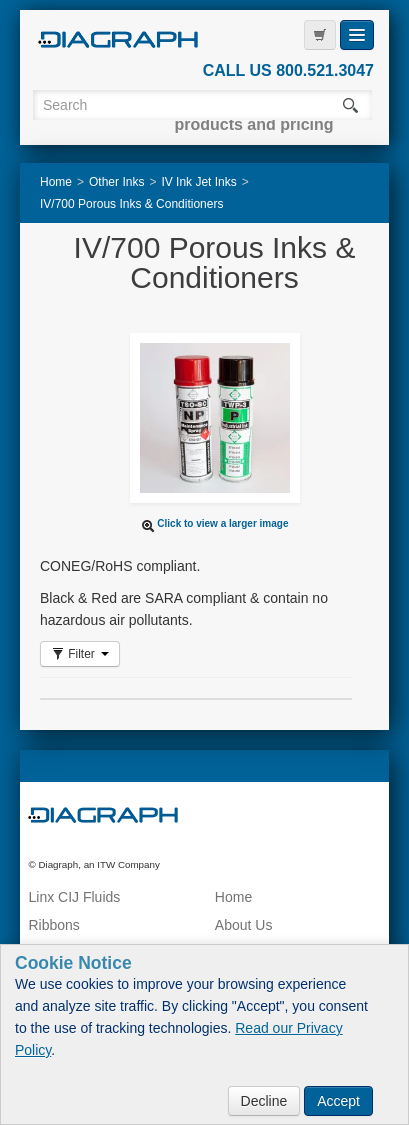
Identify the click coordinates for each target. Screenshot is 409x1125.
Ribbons (53, 925)
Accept (338, 1101)
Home (233, 897)
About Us (244, 925)
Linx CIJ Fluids (74, 897)
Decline (264, 1101)
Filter (80, 654)
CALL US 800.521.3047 (288, 70)
